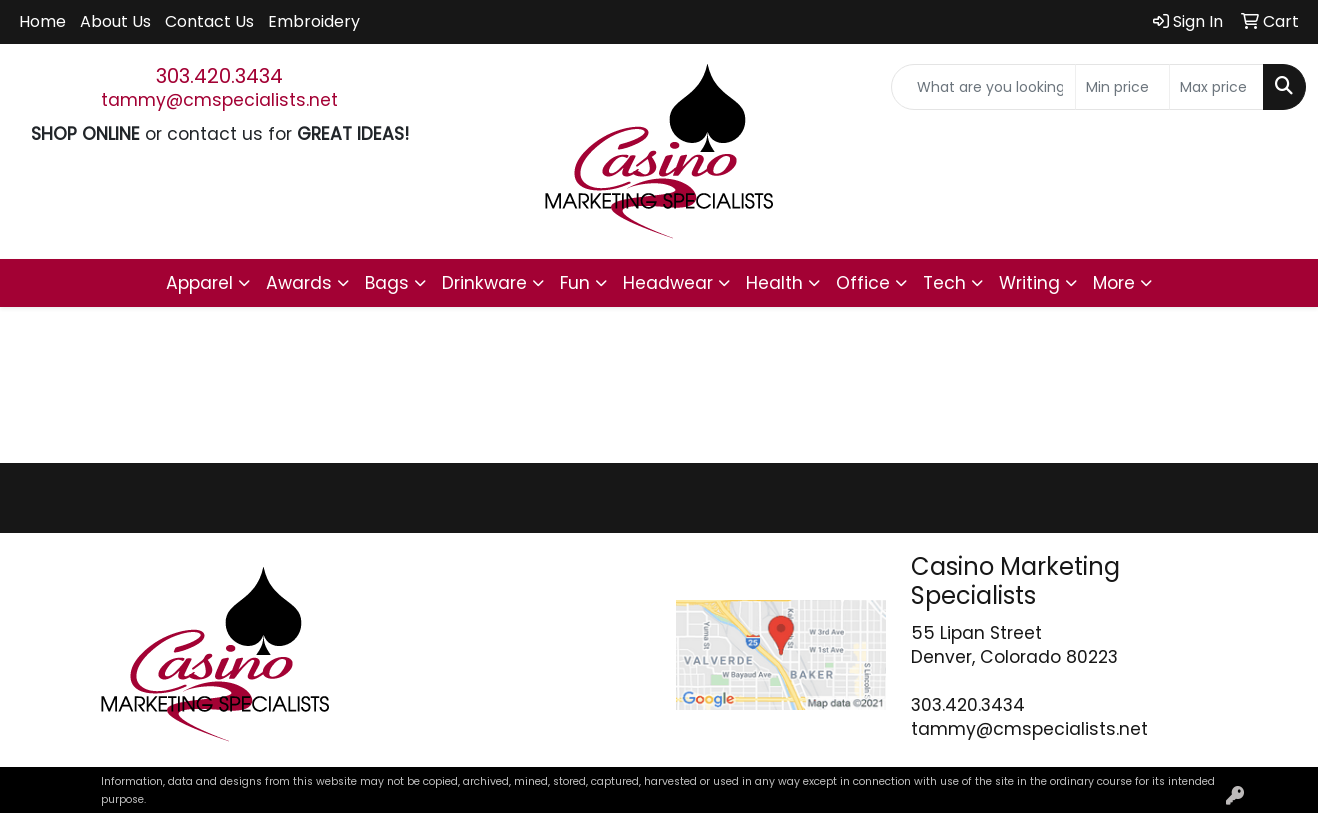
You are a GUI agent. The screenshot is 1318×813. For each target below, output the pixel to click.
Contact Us (209, 21)
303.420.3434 (219, 76)
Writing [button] (1029, 283)
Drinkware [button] (484, 283)
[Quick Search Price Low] (1122, 87)
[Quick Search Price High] (1216, 87)
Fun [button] (575, 283)
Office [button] (863, 283)
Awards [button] (299, 283)
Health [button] (774, 283)
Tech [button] (944, 283)
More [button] (1114, 283)
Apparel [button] (199, 283)
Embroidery (314, 21)
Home (42, 21)
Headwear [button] (668, 283)
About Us (115, 21)
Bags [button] (387, 283)
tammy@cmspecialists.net (219, 100)
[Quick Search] (983, 87)
